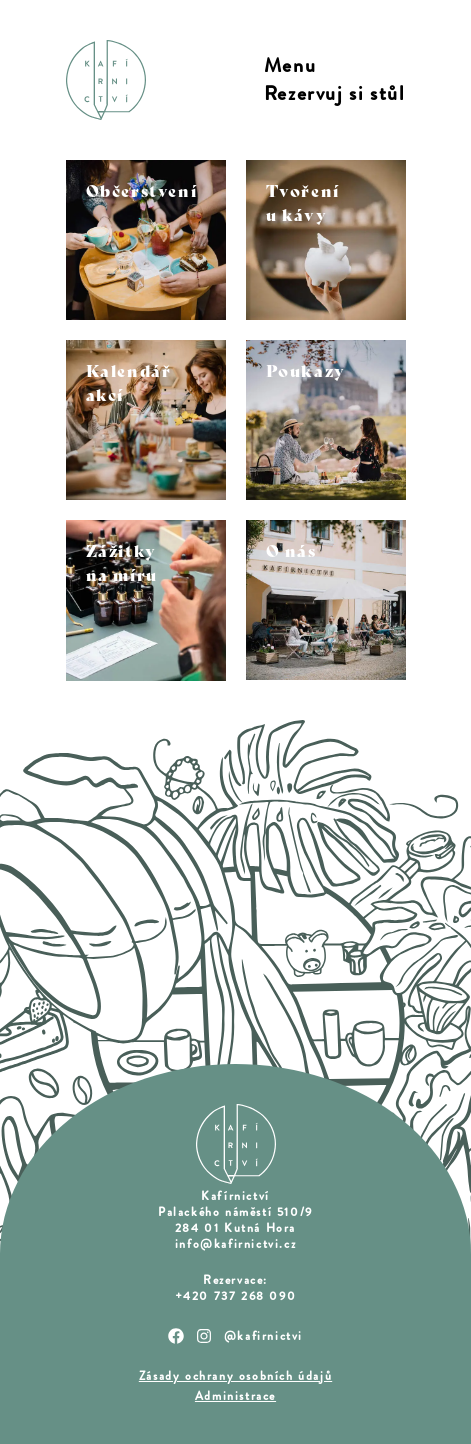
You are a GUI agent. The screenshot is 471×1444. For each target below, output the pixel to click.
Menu (290, 66)
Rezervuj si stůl (335, 94)
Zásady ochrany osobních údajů (235, 1376)
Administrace (235, 1396)
